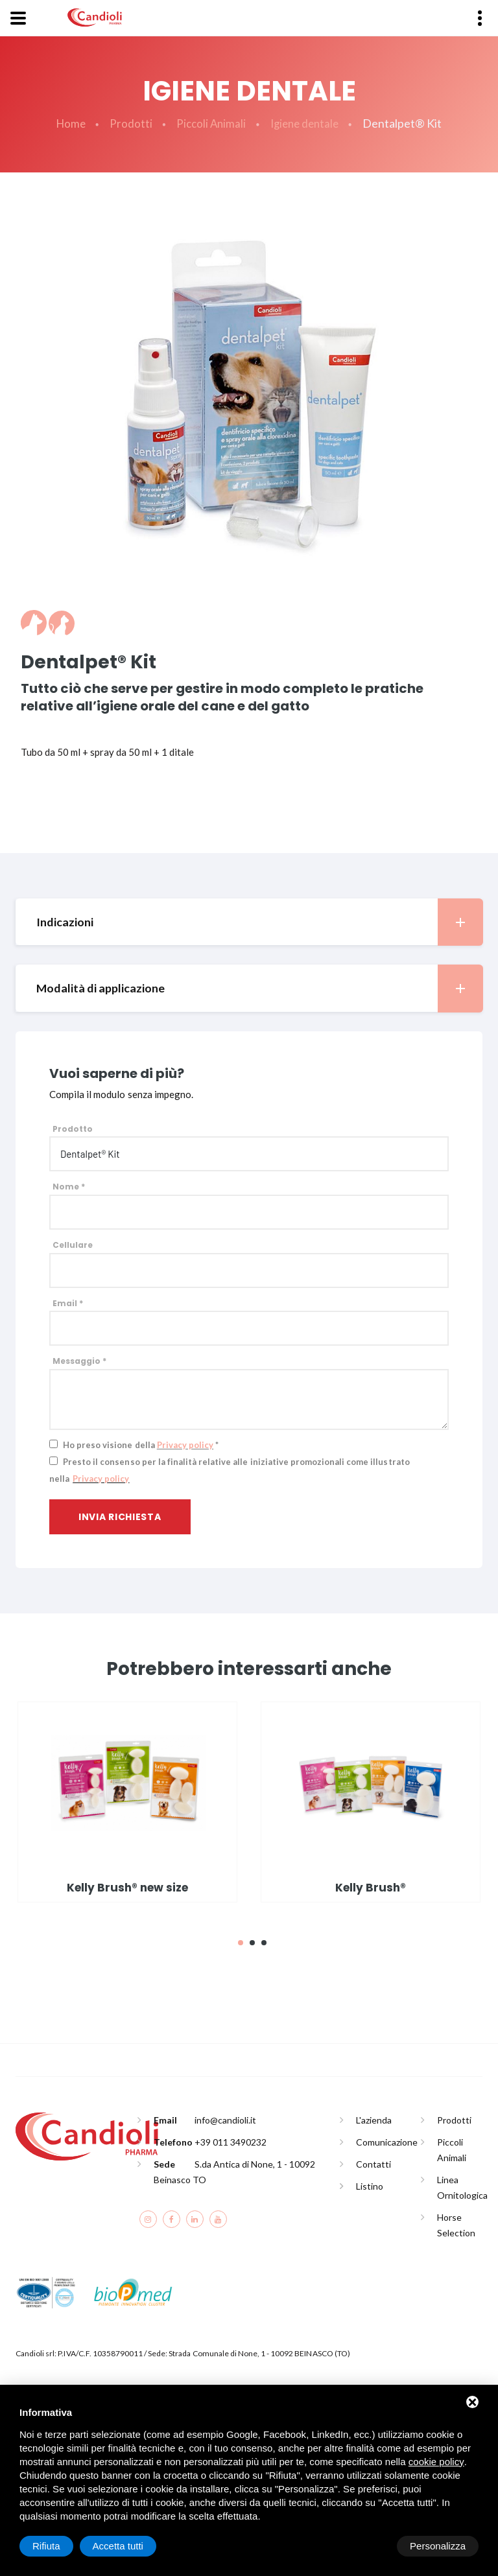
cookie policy (436, 2461)
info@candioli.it (225, 2120)
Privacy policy (185, 1445)
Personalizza (60, 2545)
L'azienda (374, 2120)
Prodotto (73, 1129)
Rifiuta (369, 2545)
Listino (369, 2186)
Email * (68, 1303)
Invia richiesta (119, 1517)
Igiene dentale (306, 124)
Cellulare (73, 1245)
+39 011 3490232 (231, 2142)
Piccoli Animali (210, 124)
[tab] (249, 922)
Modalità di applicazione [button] (259, 989)
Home (66, 124)
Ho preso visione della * (141, 1445)
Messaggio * (79, 1362)
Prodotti (127, 124)
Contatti (373, 2164)
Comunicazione (387, 2142)
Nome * (69, 1187)
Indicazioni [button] (259, 922)
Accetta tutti (440, 2545)
